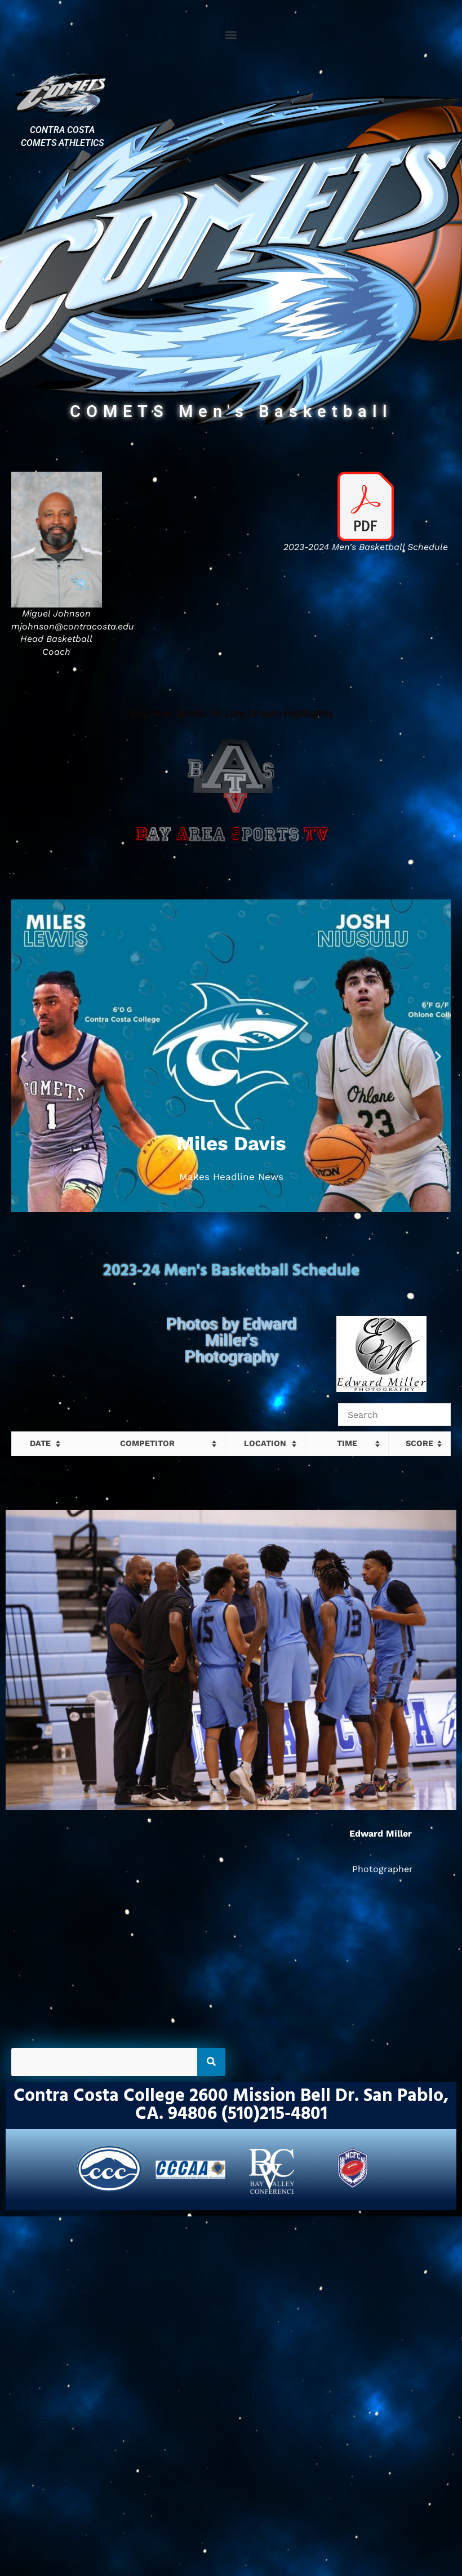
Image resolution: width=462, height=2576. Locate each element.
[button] (231, 34)
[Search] (211, 2062)
